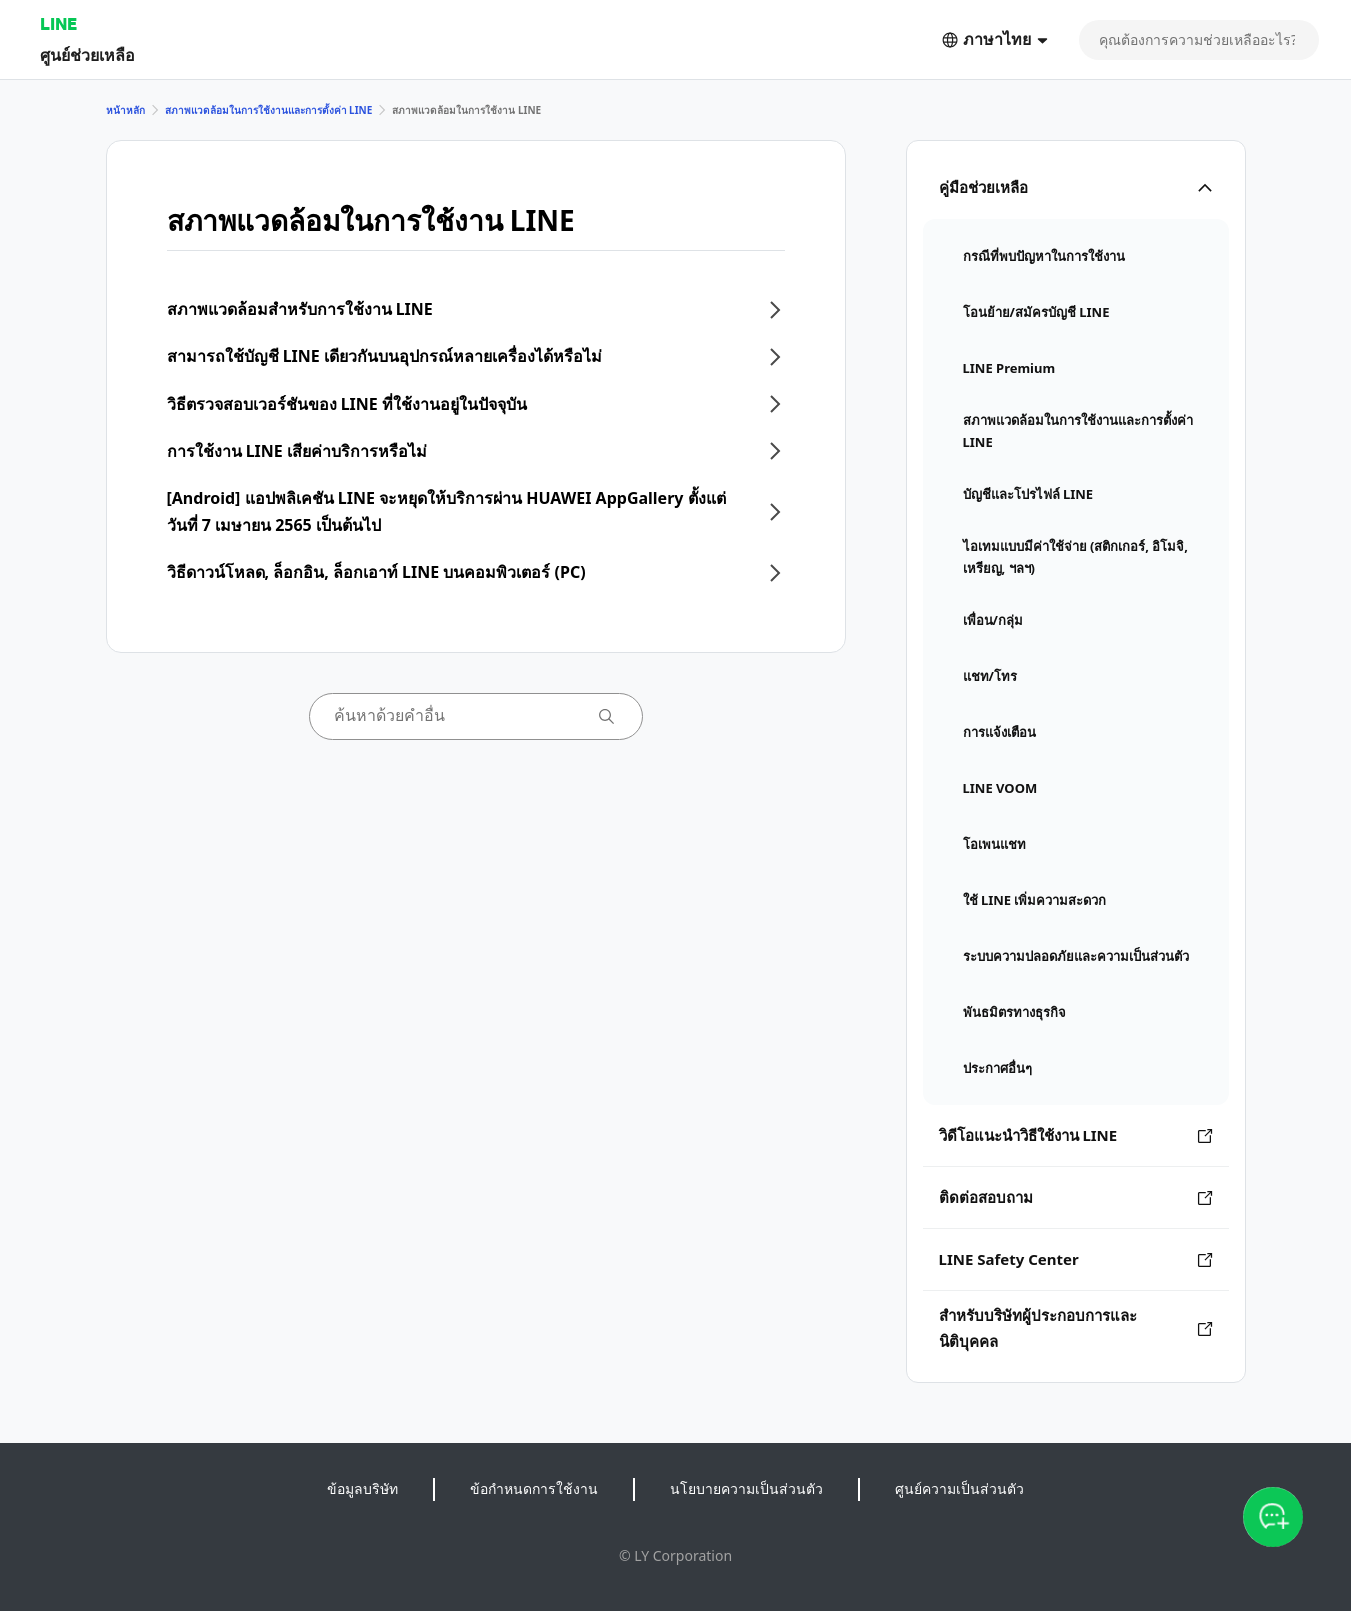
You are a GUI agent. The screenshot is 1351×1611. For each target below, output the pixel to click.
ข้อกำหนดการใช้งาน (534, 1488)
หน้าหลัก (125, 110)
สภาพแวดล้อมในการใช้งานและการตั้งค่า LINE (269, 110)
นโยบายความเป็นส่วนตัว (746, 1488)
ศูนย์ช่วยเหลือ (87, 54)
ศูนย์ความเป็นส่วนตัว (959, 1488)
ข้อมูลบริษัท (362, 1488)
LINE (58, 23)
